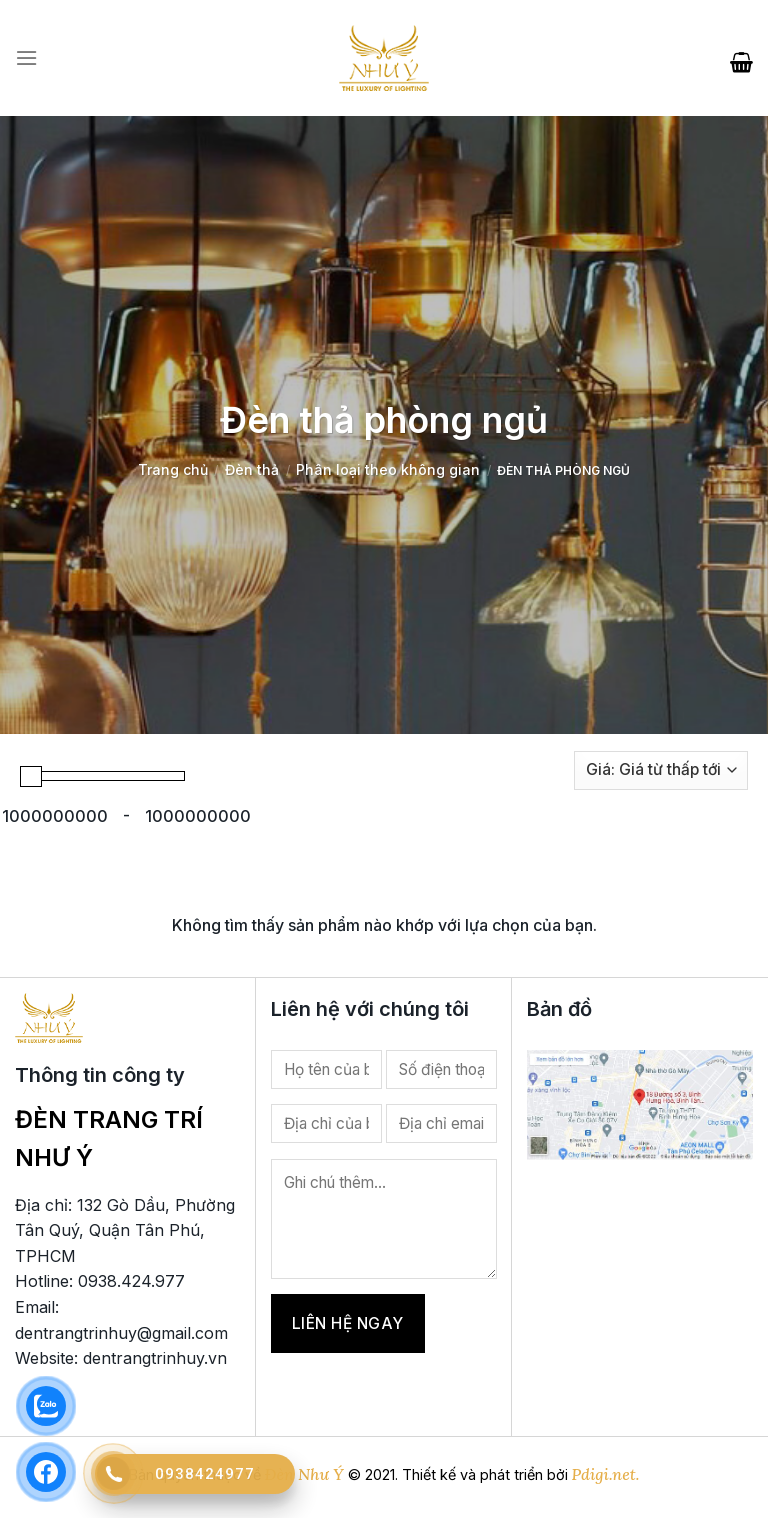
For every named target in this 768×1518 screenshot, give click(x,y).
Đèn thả (252, 469)
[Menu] (26, 58)
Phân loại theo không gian (388, 469)
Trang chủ (173, 469)
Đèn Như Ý (304, 1474)
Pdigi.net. (606, 1474)
